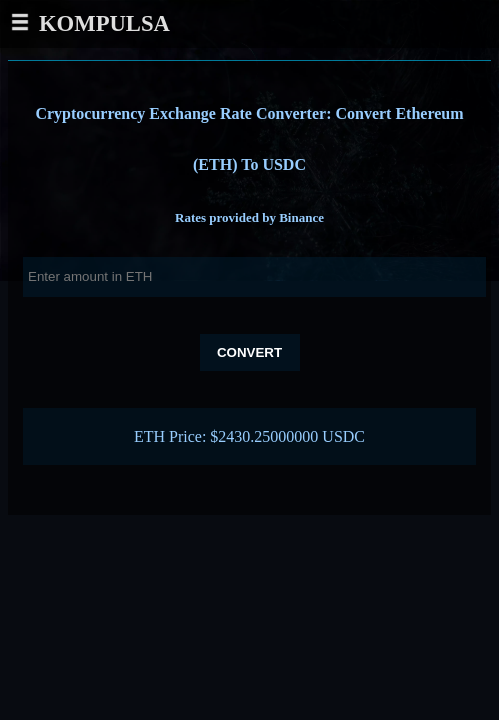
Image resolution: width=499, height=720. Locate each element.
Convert (249, 352)
